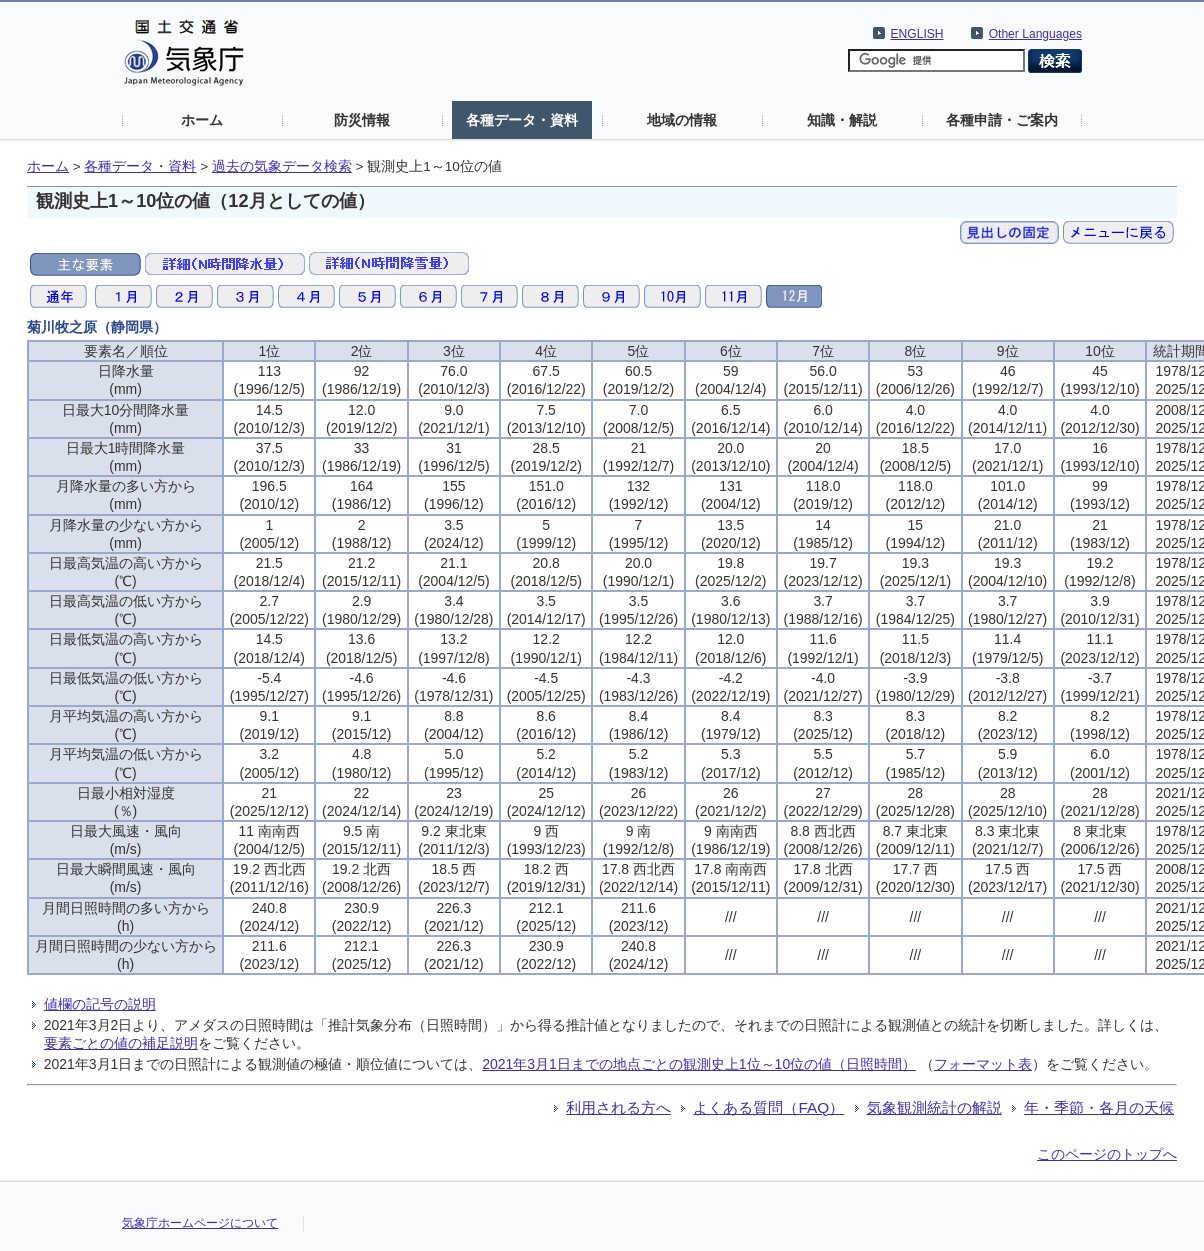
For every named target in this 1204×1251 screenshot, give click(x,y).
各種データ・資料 (522, 120)
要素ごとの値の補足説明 (121, 1043)
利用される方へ (618, 1107)
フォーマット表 (983, 1064)
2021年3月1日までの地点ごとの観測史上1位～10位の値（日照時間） (699, 1064)
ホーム (202, 120)
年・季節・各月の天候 (1099, 1107)
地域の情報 (682, 120)
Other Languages (1035, 34)
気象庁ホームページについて (200, 1223)
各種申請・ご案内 (1002, 120)
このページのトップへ (1107, 1154)
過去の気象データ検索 (282, 166)
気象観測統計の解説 (934, 1107)
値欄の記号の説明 (100, 1004)
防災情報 (362, 120)
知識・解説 (842, 120)
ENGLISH (917, 34)
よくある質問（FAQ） (768, 1107)
